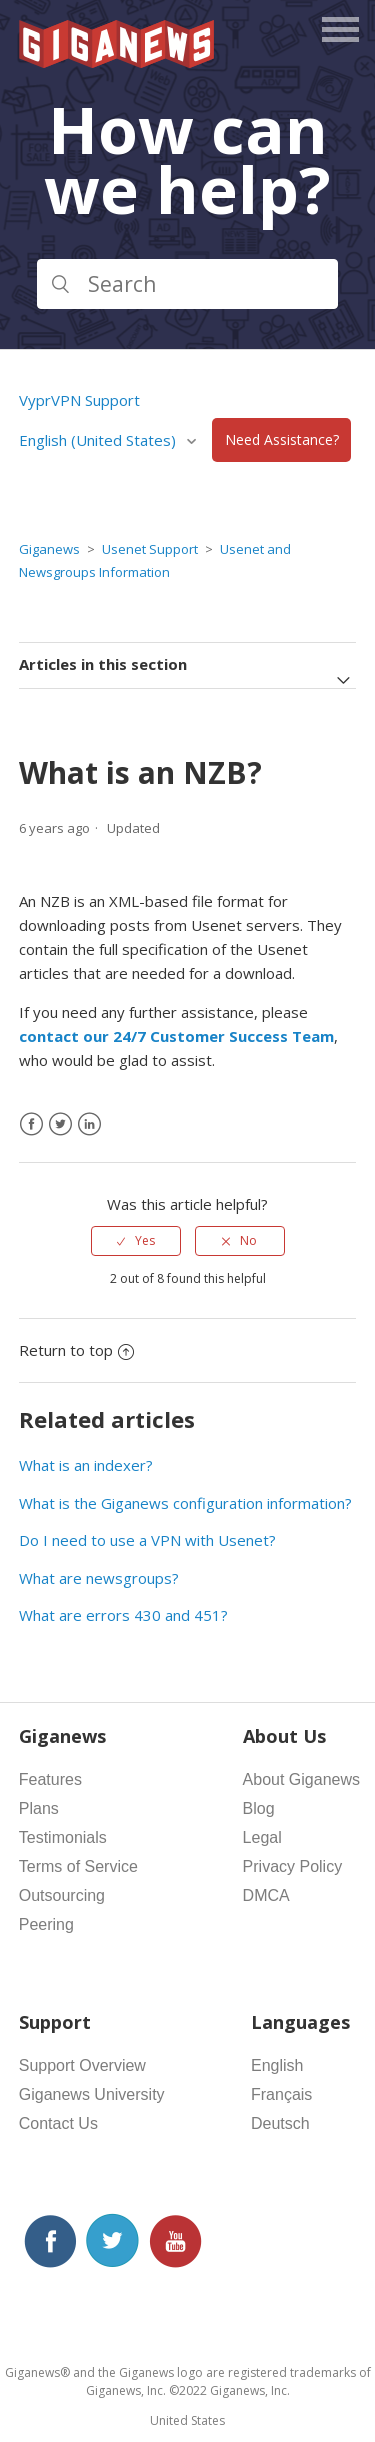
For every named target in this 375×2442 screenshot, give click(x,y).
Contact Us (58, 2123)
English (277, 2065)
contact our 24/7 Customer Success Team (176, 1036)
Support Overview (82, 2065)
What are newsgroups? (99, 1578)
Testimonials (63, 1837)
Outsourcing (62, 1895)
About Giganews (301, 1779)
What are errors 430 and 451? (123, 1615)
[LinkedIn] (89, 1124)
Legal (262, 1837)
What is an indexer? (86, 1465)
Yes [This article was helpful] (145, 1240)
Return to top (76, 1350)
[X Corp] (60, 1124)
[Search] (188, 284)
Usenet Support (150, 549)
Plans (39, 1808)
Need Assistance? (282, 440)
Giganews (49, 549)
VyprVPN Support (79, 400)
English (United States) (99, 440)
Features (50, 1779)
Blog (259, 1808)
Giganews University (92, 2094)
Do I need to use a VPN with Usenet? (147, 1540)
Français (281, 2094)
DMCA (266, 1895)
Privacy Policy (293, 1866)
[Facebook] (31, 1124)
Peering (46, 1924)
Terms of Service (78, 1866)
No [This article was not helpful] (248, 1240)
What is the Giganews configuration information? (185, 1503)
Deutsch (280, 2123)
